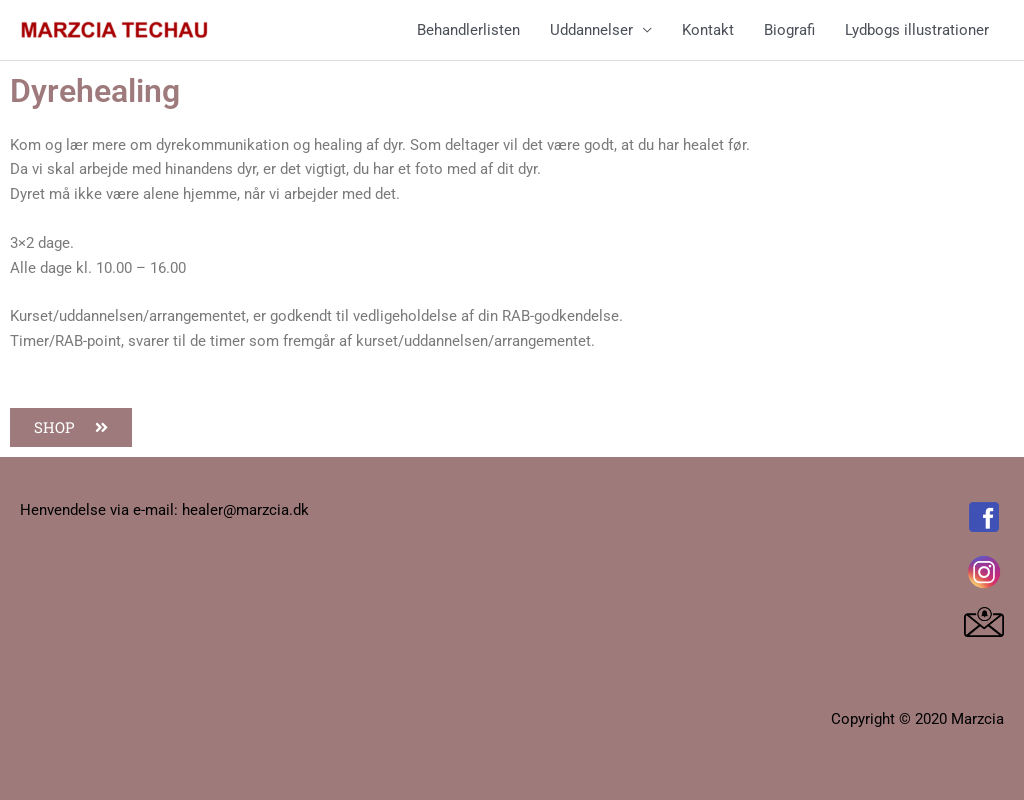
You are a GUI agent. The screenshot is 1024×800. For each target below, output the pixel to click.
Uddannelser (591, 30)
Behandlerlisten (468, 30)
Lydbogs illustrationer (917, 30)
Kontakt (708, 30)
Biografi (789, 30)
